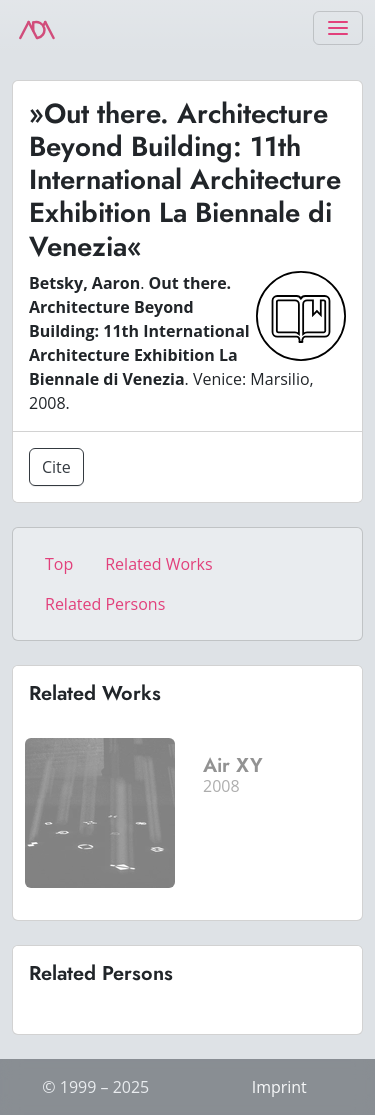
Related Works (158, 564)
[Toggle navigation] (338, 28)
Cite (56, 467)
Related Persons (105, 604)
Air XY (233, 765)
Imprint (279, 1087)
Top (59, 564)
